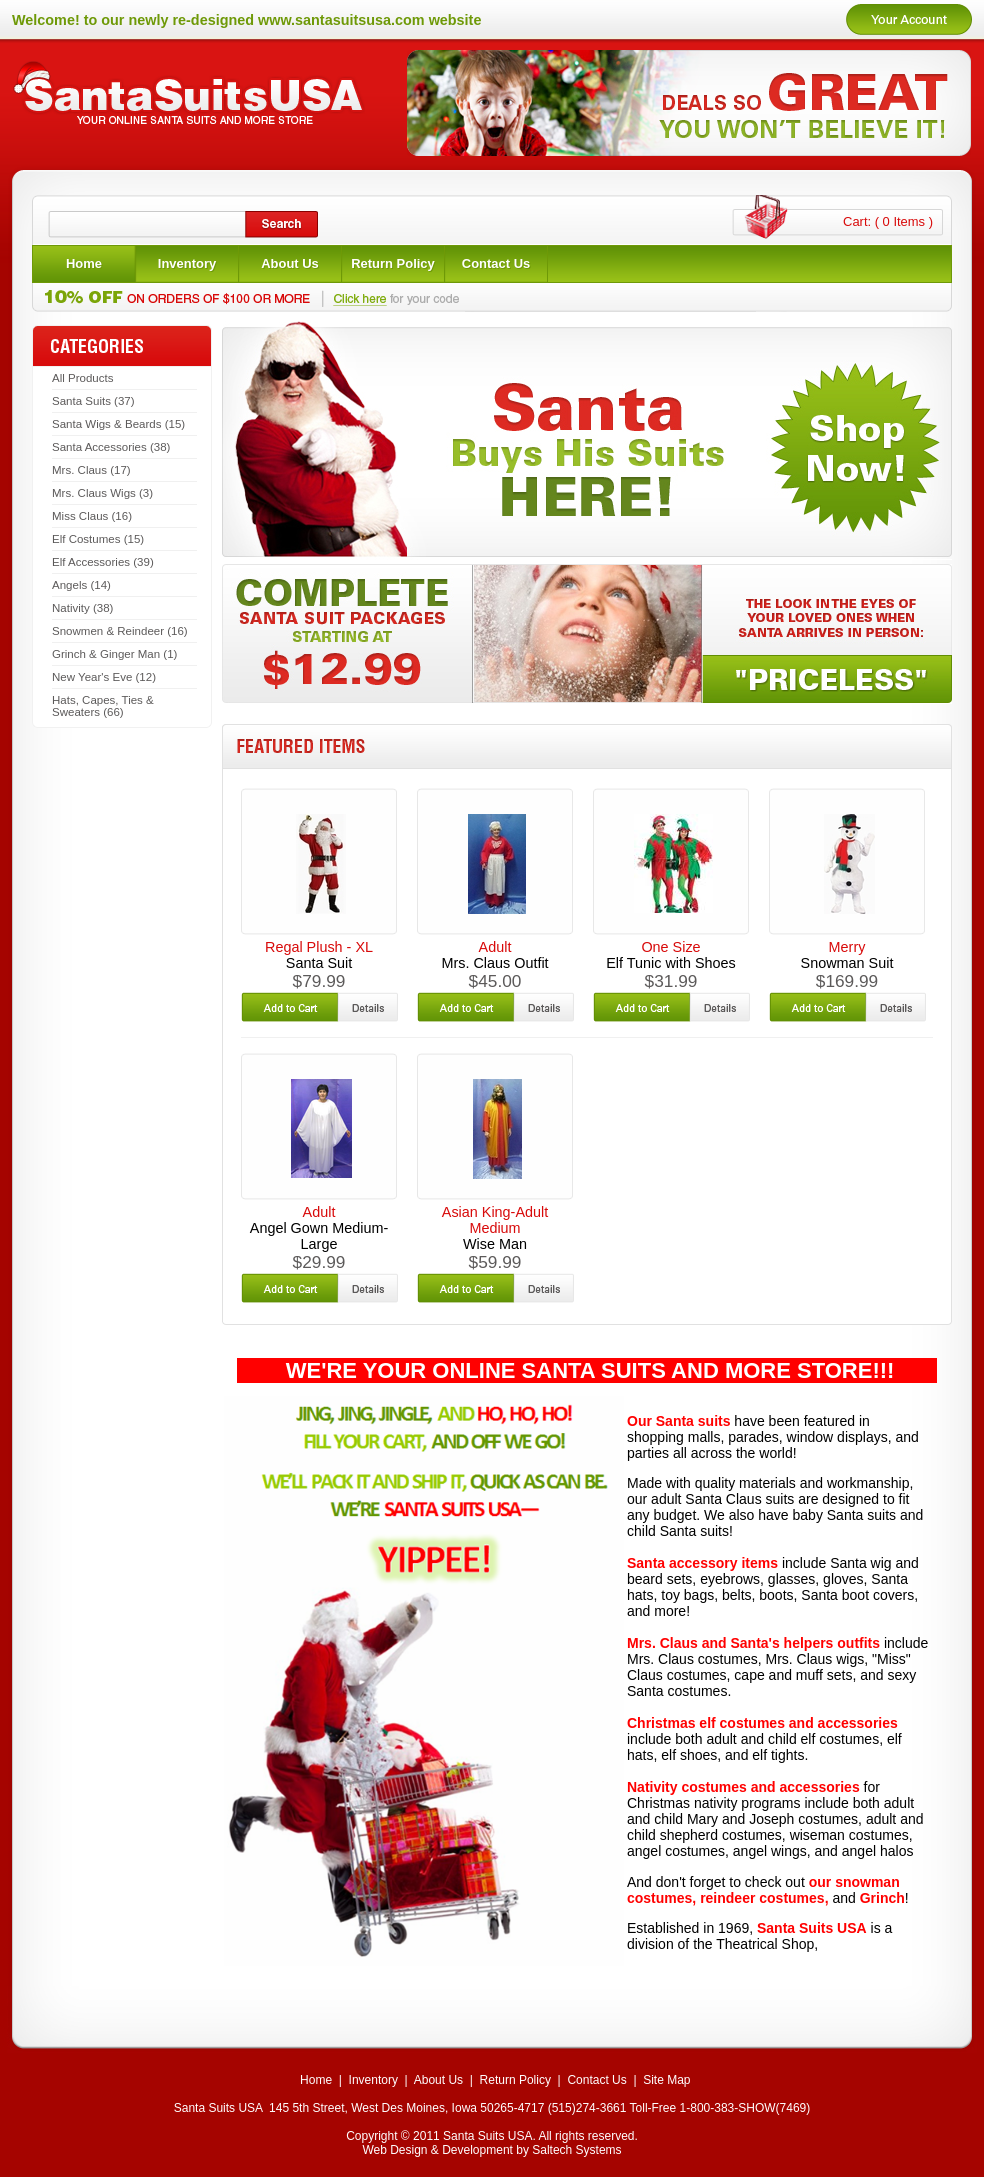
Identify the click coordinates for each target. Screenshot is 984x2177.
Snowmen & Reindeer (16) (120, 631)
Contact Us (596, 2080)
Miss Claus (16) (92, 516)
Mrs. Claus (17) (91, 470)
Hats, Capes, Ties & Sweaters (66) (103, 706)
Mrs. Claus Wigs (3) (102, 493)
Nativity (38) (82, 608)
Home (316, 2080)
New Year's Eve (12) (104, 677)
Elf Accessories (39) (103, 562)
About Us (438, 2080)
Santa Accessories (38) (111, 447)
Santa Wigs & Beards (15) (118, 424)
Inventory (373, 2080)
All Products (82, 378)
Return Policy (515, 2080)
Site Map (666, 2080)
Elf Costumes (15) (98, 539)
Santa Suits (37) (93, 401)
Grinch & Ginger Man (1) (114, 654)
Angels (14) (81, 585)
